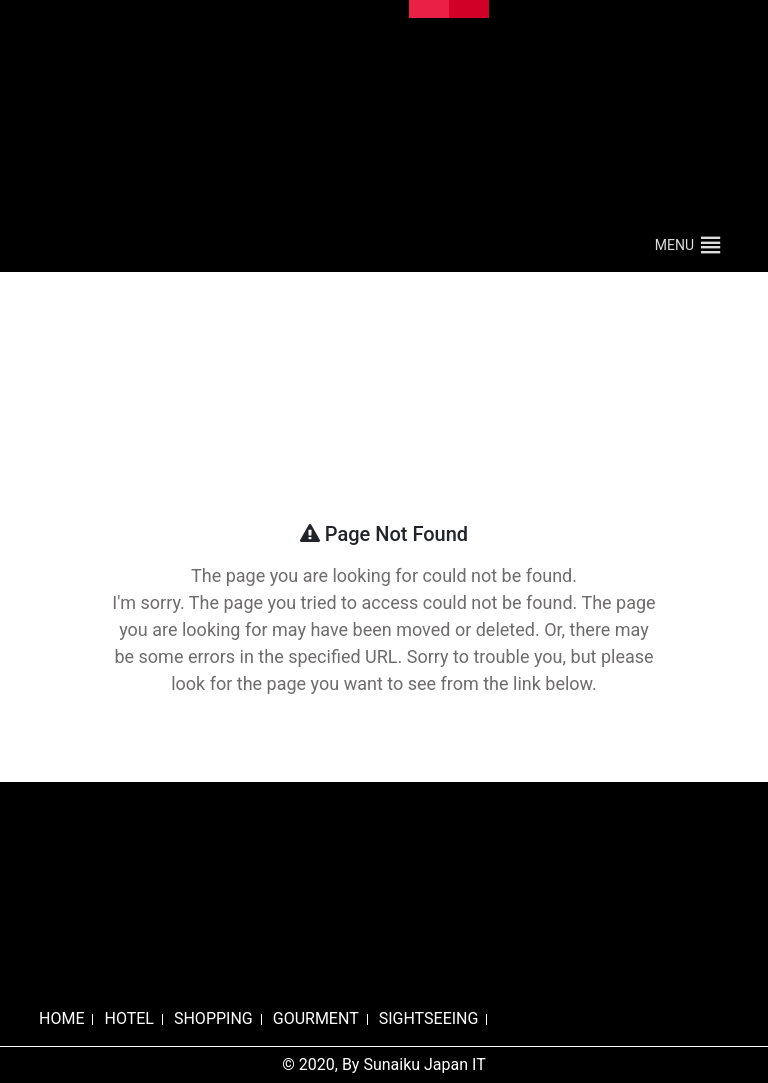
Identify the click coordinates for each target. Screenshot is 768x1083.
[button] (674, 245)
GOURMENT (316, 1018)
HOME (61, 1018)
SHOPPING (213, 1018)
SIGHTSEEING (429, 1018)
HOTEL (128, 1018)
